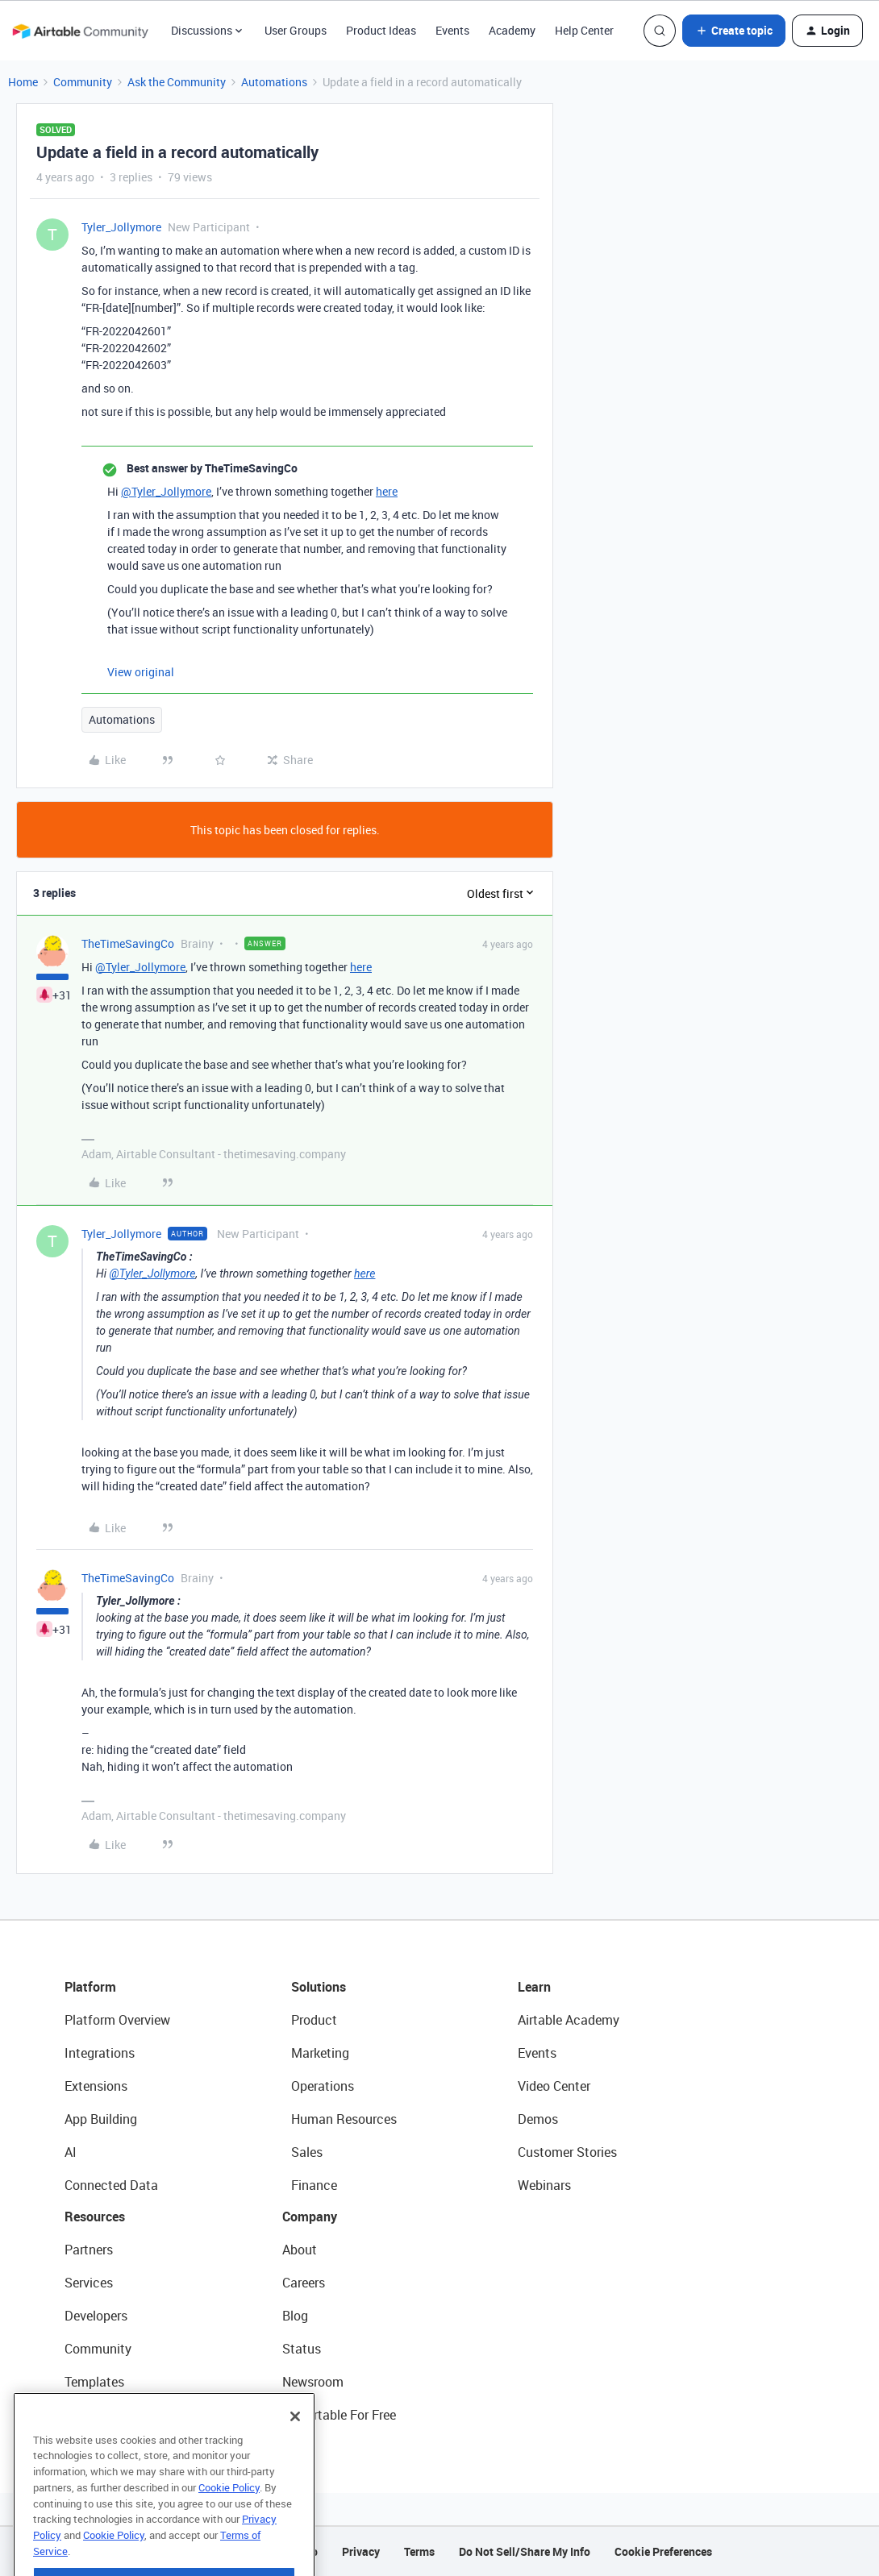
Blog (295, 2316)
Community (82, 81)
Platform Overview (117, 2020)
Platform (90, 1987)
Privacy (361, 2551)
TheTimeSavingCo (127, 943)
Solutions (318, 1987)
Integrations (100, 2053)
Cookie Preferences (663, 2551)
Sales (307, 2152)
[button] (733, 31)
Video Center (554, 2086)
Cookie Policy (229, 2520)
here (387, 491)
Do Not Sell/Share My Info (524, 2551)
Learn (534, 1987)
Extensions (96, 2086)
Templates (94, 2382)
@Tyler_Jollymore (166, 491)
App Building (101, 2119)
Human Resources (344, 2119)
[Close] (295, 2449)
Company (309, 2216)
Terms (419, 2551)
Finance (314, 2185)
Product (314, 2020)
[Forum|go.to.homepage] (80, 31)
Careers (303, 2282)
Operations (322, 2086)
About (299, 2249)
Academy (512, 30)
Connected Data (111, 2185)
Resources (95, 2216)
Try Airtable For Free (339, 2415)
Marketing (320, 2053)
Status (301, 2349)
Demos (538, 2119)
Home (23, 81)
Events (452, 30)
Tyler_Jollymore (121, 227)
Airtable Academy (568, 2020)
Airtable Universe (113, 2415)
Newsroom (313, 2382)
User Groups (296, 30)
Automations (274, 81)
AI (71, 2152)
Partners (89, 2249)
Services (89, 2282)
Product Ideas (381, 30)
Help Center (584, 30)
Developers (96, 2316)
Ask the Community (176, 81)
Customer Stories (567, 2152)
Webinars (544, 2185)
